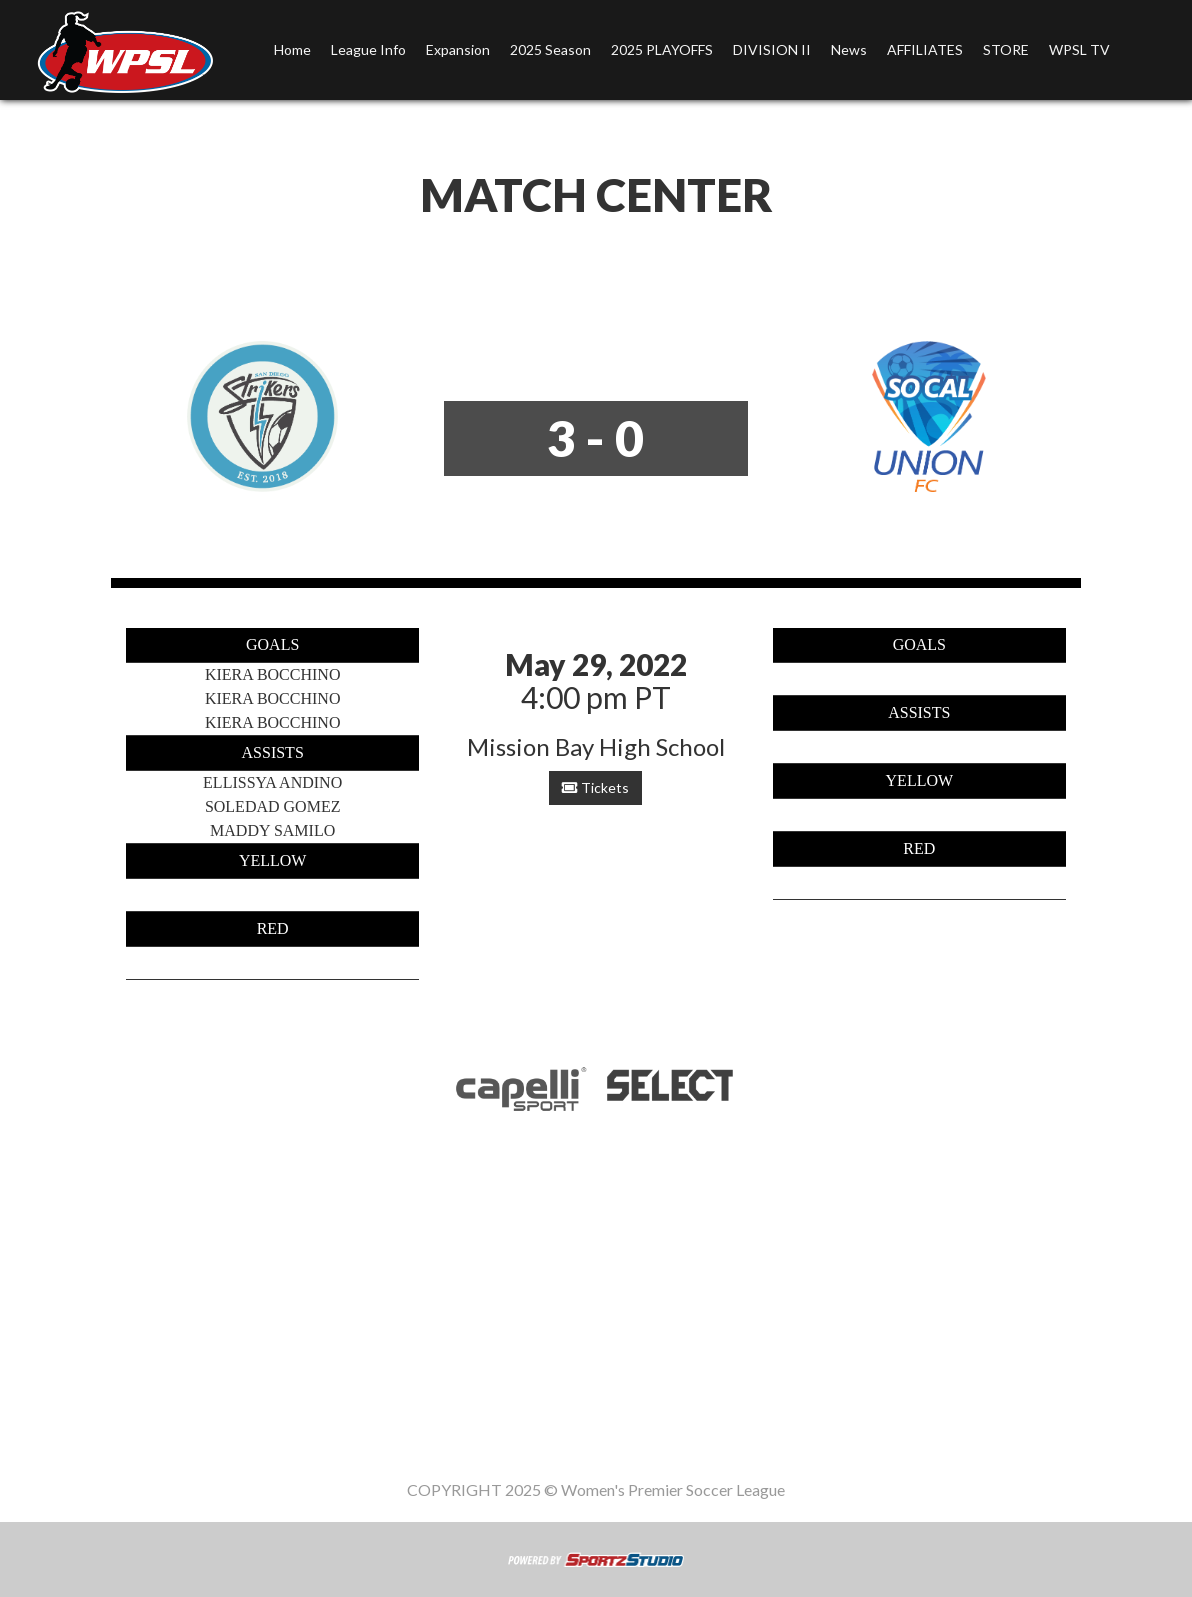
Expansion (458, 49)
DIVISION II (772, 49)
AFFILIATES (925, 49)
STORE (1006, 49)
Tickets (595, 787)
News (849, 49)
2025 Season (550, 49)
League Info (368, 49)
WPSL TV (1079, 49)
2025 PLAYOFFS (662, 49)
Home (292, 49)
